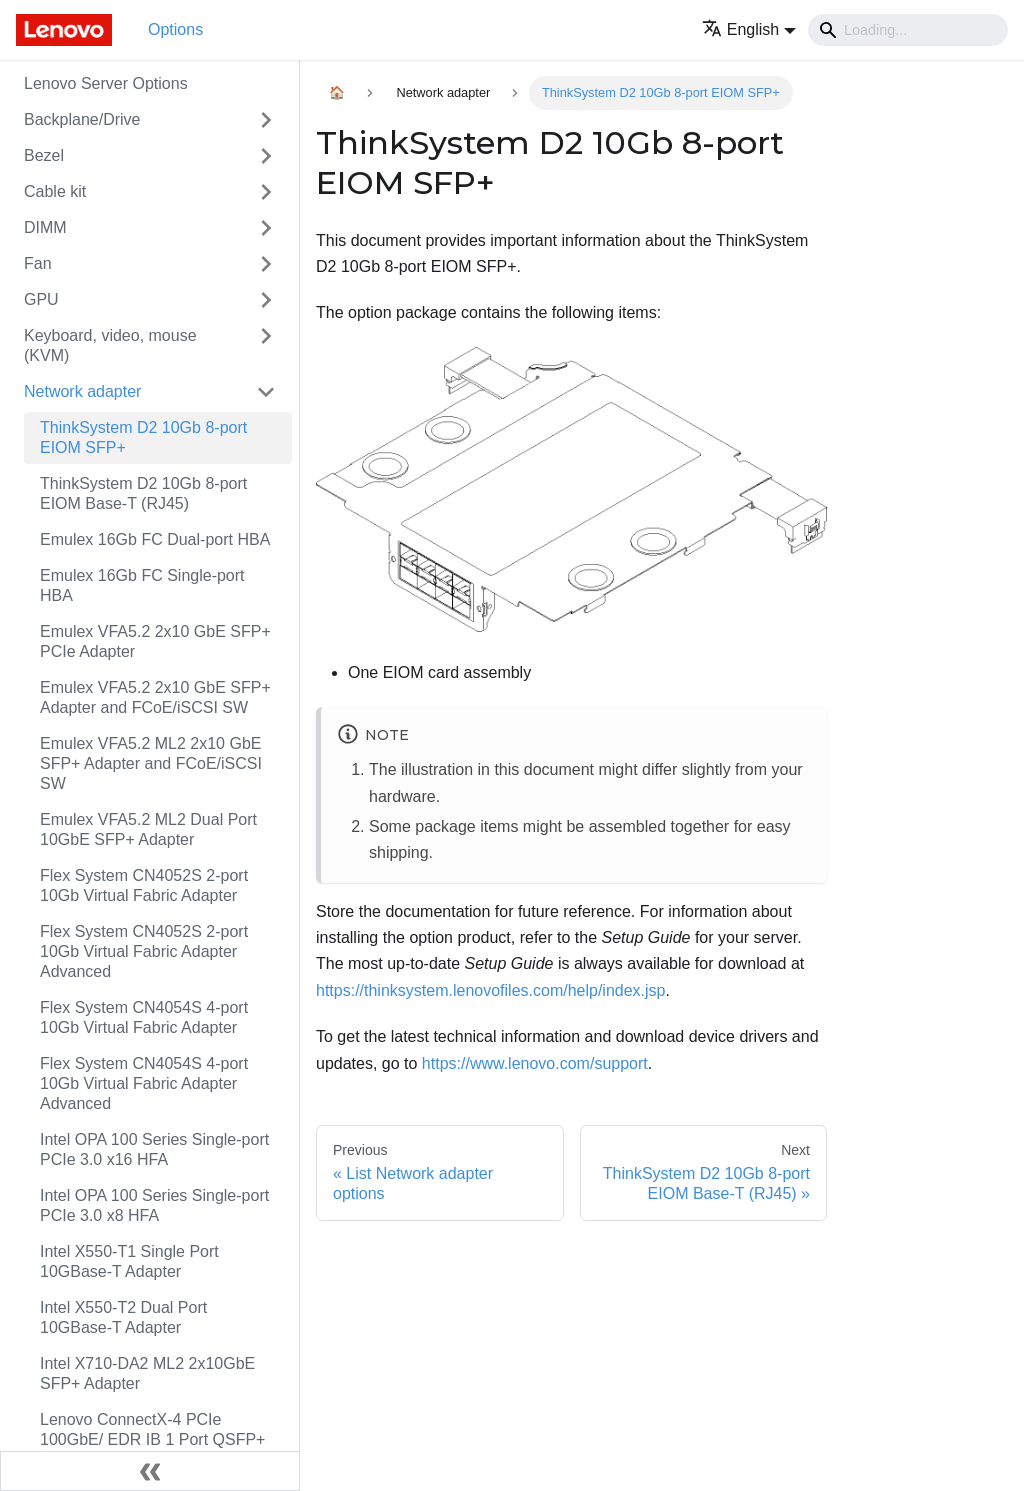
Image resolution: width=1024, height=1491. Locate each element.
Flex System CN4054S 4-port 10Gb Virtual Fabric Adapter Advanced (144, 1083)
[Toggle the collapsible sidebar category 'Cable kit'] (266, 192)
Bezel (44, 155)
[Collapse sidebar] (150, 1471)
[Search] (908, 30)
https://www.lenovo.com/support (535, 1063)
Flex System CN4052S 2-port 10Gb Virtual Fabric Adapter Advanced (144, 951)
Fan (38, 263)
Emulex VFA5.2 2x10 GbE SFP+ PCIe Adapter (155, 641)
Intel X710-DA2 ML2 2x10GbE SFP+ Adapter (147, 1373)
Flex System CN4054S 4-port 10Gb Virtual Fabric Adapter (144, 1017)
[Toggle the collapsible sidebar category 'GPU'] (266, 300)
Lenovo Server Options (106, 83)
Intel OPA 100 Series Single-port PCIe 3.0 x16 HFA (154, 1149)
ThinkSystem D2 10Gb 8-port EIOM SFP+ (143, 437)
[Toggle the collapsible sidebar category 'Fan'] (266, 264)
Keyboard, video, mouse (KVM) (110, 345)
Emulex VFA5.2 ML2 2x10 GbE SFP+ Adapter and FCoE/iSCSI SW (151, 763)
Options (175, 29)
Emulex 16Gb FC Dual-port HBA (155, 539)
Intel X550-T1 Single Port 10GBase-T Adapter (129, 1261)
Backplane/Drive (82, 119)
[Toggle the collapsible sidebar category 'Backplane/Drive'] (266, 120)
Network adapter (82, 391)
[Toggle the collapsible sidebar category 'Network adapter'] (266, 392)
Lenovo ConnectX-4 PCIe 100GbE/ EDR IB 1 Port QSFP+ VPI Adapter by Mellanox (152, 1439)
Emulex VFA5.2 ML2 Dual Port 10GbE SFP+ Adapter (148, 829)
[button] (749, 29)
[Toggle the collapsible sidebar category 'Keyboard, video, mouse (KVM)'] (266, 346)
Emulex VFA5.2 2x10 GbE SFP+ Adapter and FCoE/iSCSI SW (155, 697)
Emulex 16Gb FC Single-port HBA (142, 585)
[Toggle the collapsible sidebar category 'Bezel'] (266, 156)
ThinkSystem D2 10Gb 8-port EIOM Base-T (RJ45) (143, 493)
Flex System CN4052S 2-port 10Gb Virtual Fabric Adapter (144, 885)
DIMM (45, 227)
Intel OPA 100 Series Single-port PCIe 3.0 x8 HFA (154, 1205)
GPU (41, 299)
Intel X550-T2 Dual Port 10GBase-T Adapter (123, 1317)
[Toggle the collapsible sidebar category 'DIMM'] (266, 228)
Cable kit (55, 191)
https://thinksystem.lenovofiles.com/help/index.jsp (491, 990)
